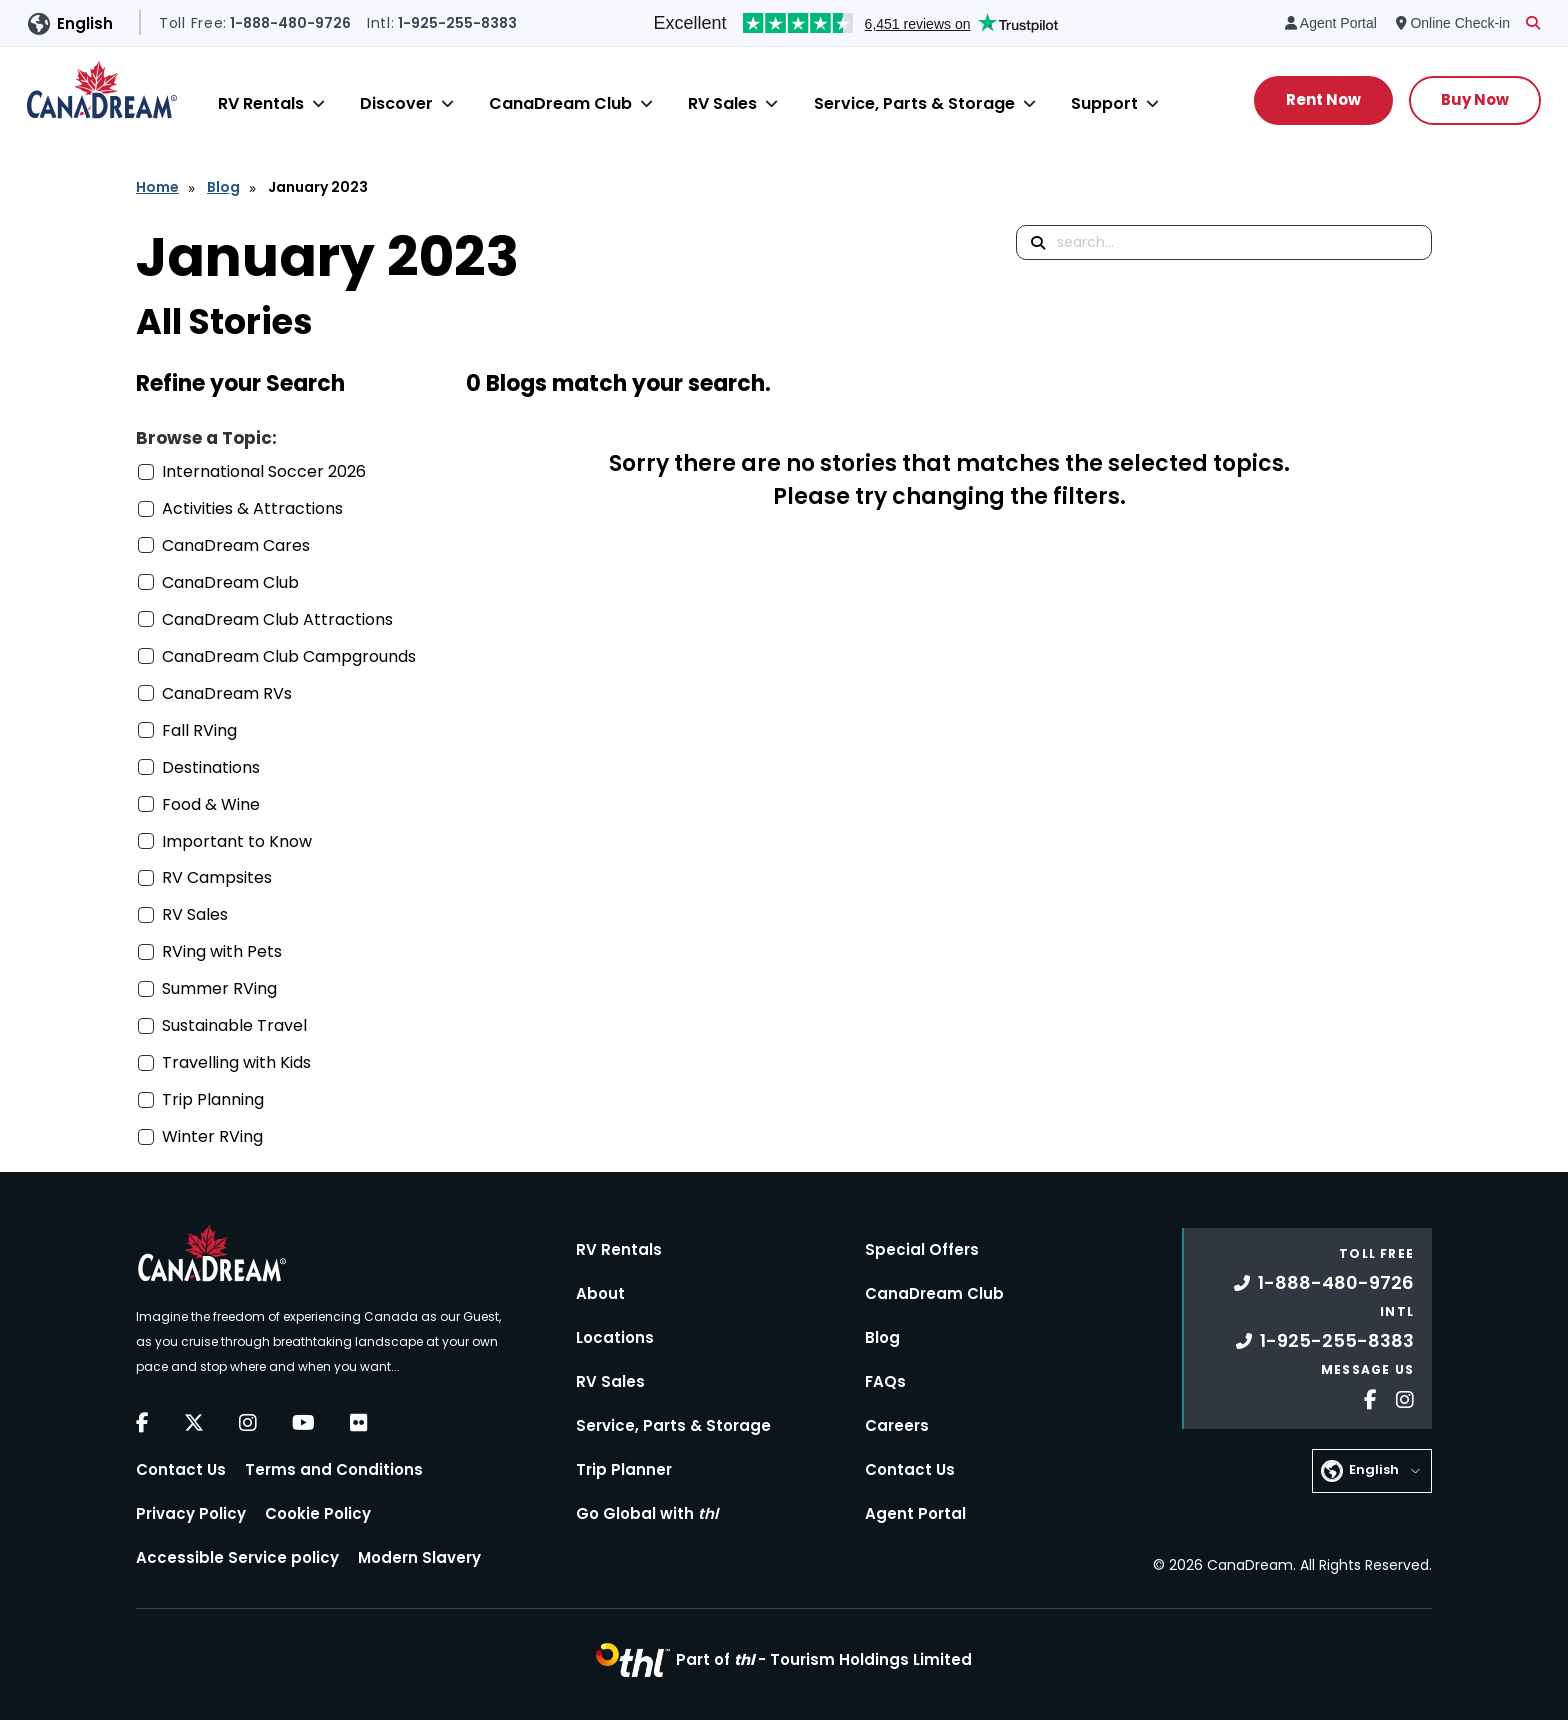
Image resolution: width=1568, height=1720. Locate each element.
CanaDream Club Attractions (277, 619)
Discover (396, 103)
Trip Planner (624, 1469)
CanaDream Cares (236, 545)
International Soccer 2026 (264, 471)
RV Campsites (217, 877)
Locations (615, 1337)
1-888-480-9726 (1324, 1282)
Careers (897, 1425)
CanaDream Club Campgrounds (289, 656)
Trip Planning (213, 1099)
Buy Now (1475, 99)
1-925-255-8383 (1325, 1340)
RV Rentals (261, 103)
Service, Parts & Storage (914, 103)
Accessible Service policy (237, 1557)
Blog (223, 187)
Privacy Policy (191, 1513)
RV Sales (722, 103)
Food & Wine (211, 804)
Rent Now (1323, 99)
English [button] (85, 23)
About (600, 1293)
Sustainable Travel (234, 1025)
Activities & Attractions (252, 508)
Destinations (211, 767)
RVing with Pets (222, 951)
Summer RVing (219, 988)
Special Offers (922, 1249)
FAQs (885, 1381)
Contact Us (181, 1469)
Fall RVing (199, 730)
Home (157, 187)
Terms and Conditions (334, 1469)
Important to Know (237, 841)
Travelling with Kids (236, 1062)
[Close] (318, 103)
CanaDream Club (560, 103)
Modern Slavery (419, 1557)
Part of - (824, 1659)
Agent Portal (915, 1513)
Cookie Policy (318, 1513)
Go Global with (647, 1513)
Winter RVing (212, 1136)
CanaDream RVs (227, 693)
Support (1104, 103)
